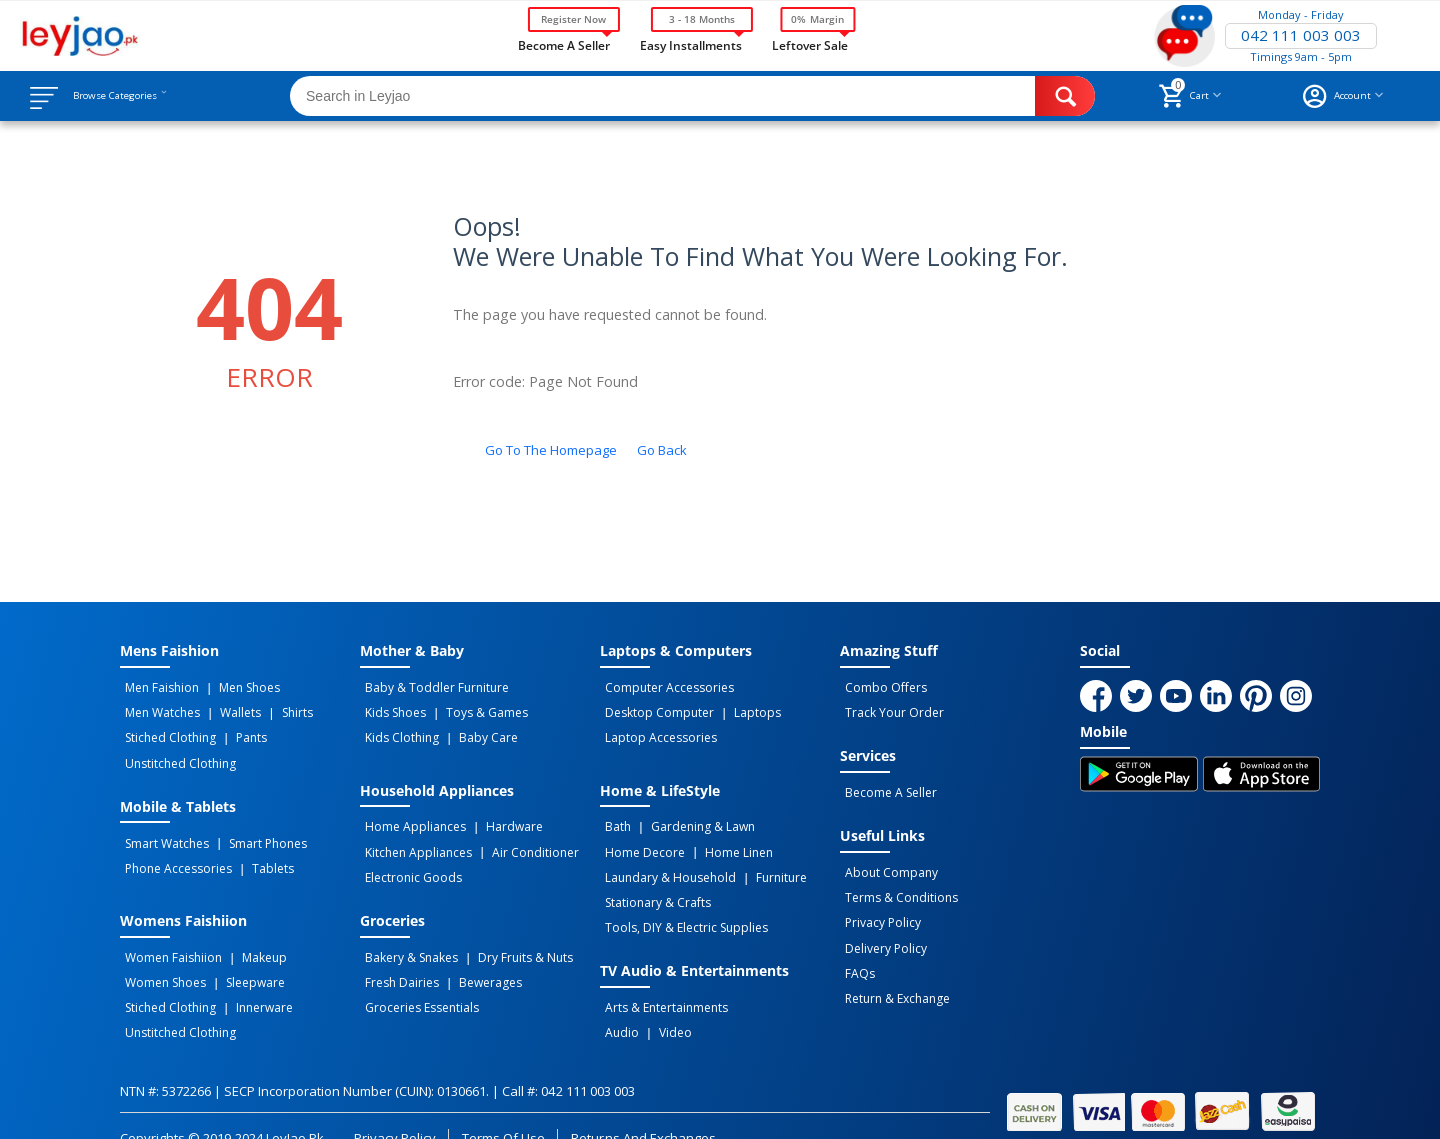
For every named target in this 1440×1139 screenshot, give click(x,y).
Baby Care (474, 731)
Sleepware (241, 960)
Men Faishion (157, 687)
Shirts (272, 709)
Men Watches (157, 709)
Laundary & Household (665, 861)
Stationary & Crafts (653, 883)
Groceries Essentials (417, 982)
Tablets (259, 852)
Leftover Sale (809, 44)
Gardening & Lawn (689, 817)
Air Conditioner (521, 839)
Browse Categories (137, 96)
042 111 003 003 (1301, 36)
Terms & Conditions (896, 885)
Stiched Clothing (165, 731)
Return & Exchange (892, 973)
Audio (617, 1004)
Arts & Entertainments (661, 982)
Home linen (725, 839)
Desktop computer (654, 709)
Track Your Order (889, 709)
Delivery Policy (881, 929)
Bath (613, 817)
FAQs (855, 951)
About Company (886, 863)
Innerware (250, 982)
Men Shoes (235, 687)
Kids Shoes (390, 709)
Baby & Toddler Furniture (432, 687)
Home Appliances (410, 817)
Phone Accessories (173, 852)
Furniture (767, 861)
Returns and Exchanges (643, 1106)
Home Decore (640, 839)
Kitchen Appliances (413, 839)
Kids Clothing (397, 731)
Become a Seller (564, 44)
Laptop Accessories (656, 731)
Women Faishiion (168, 938)
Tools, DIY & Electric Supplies (681, 905)
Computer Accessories (664, 687)
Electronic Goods (408, 861)
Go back (662, 450)
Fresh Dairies (397, 960)
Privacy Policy (878, 907)
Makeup (250, 938)
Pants (237, 731)
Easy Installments (691, 44)
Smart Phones (254, 830)
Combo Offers (881, 687)
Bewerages (476, 960)
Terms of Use (503, 1106)
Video (661, 1004)
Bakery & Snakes (406, 938)
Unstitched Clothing (175, 753)
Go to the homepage (551, 450)
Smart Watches (162, 830)
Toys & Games (473, 709)
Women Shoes (160, 960)
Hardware (500, 817)
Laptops (743, 709)
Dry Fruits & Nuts (511, 938)
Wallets (226, 709)
